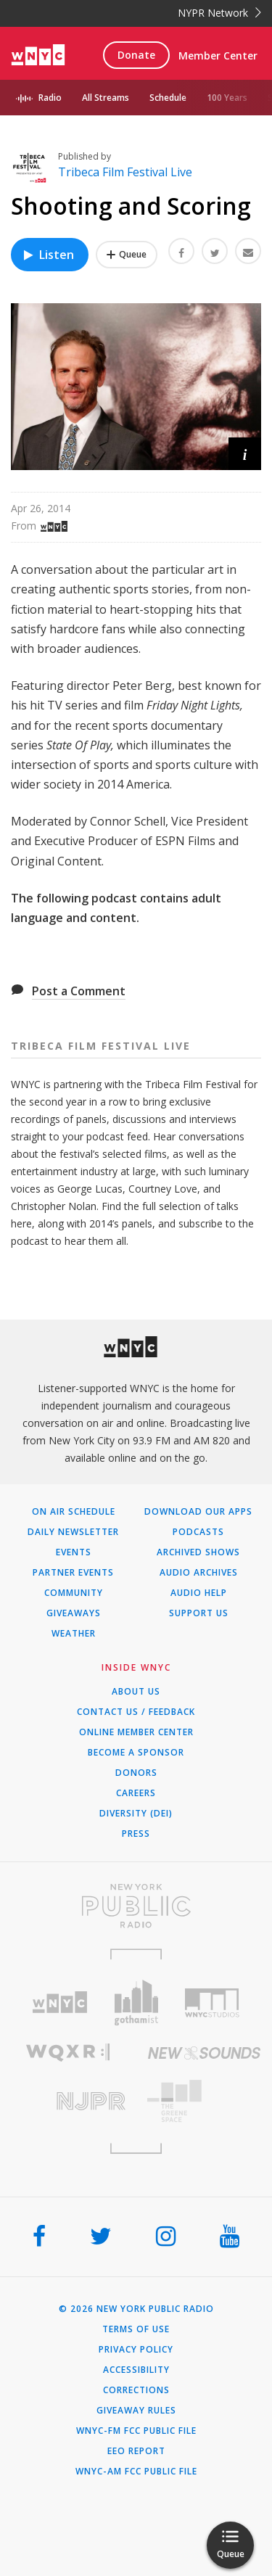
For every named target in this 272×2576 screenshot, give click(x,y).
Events (73, 1552)
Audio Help (198, 1593)
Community (73, 1593)
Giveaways (73, 1613)
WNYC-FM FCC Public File (136, 2431)
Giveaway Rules (136, 2410)
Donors (136, 1773)
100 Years (227, 97)
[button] (244, 453)
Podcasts (198, 1532)
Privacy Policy (136, 2349)
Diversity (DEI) (136, 1813)
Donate (136, 55)
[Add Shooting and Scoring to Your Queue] (126, 254)
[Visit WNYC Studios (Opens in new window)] (212, 2002)
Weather (73, 1633)
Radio (50, 97)
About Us (136, 1691)
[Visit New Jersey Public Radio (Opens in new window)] (68, 2101)
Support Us (198, 1613)
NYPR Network (219, 13)
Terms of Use (136, 2329)
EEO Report (136, 2451)
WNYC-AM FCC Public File (136, 2471)
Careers (136, 1793)
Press (136, 1834)
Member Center (217, 55)
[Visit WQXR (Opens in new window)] (68, 2053)
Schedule (167, 97)
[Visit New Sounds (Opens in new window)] (204, 2052)
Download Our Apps (198, 1511)
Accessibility (136, 2370)
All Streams (105, 97)
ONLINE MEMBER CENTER (136, 1732)
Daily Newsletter (73, 1532)
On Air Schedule (73, 1511)
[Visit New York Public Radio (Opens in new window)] (136, 1905)
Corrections (136, 2390)
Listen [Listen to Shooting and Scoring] (48, 255)
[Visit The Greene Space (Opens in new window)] (204, 2101)
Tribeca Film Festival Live (125, 172)
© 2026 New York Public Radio (136, 2309)
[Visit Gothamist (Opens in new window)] (136, 2002)
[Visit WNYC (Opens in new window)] (60, 2002)
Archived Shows (198, 1552)
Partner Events (73, 1572)
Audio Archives (199, 1572)
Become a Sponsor (136, 1752)
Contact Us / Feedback (136, 1712)
